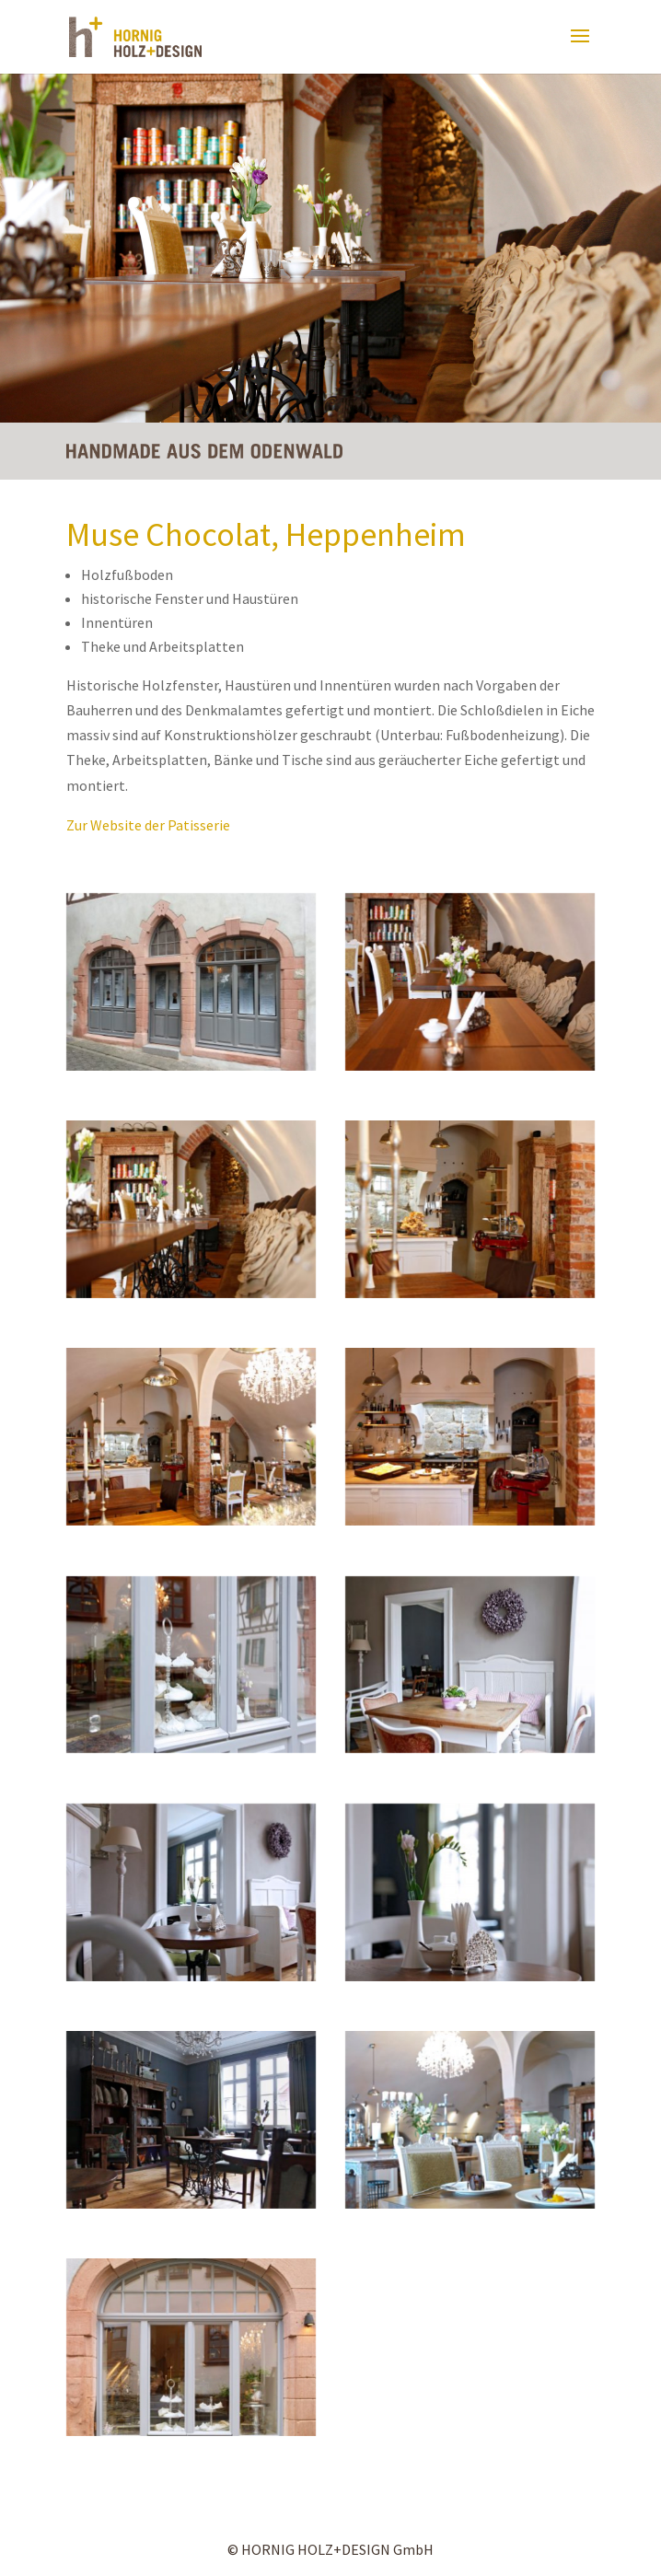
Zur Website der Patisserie (148, 825)
